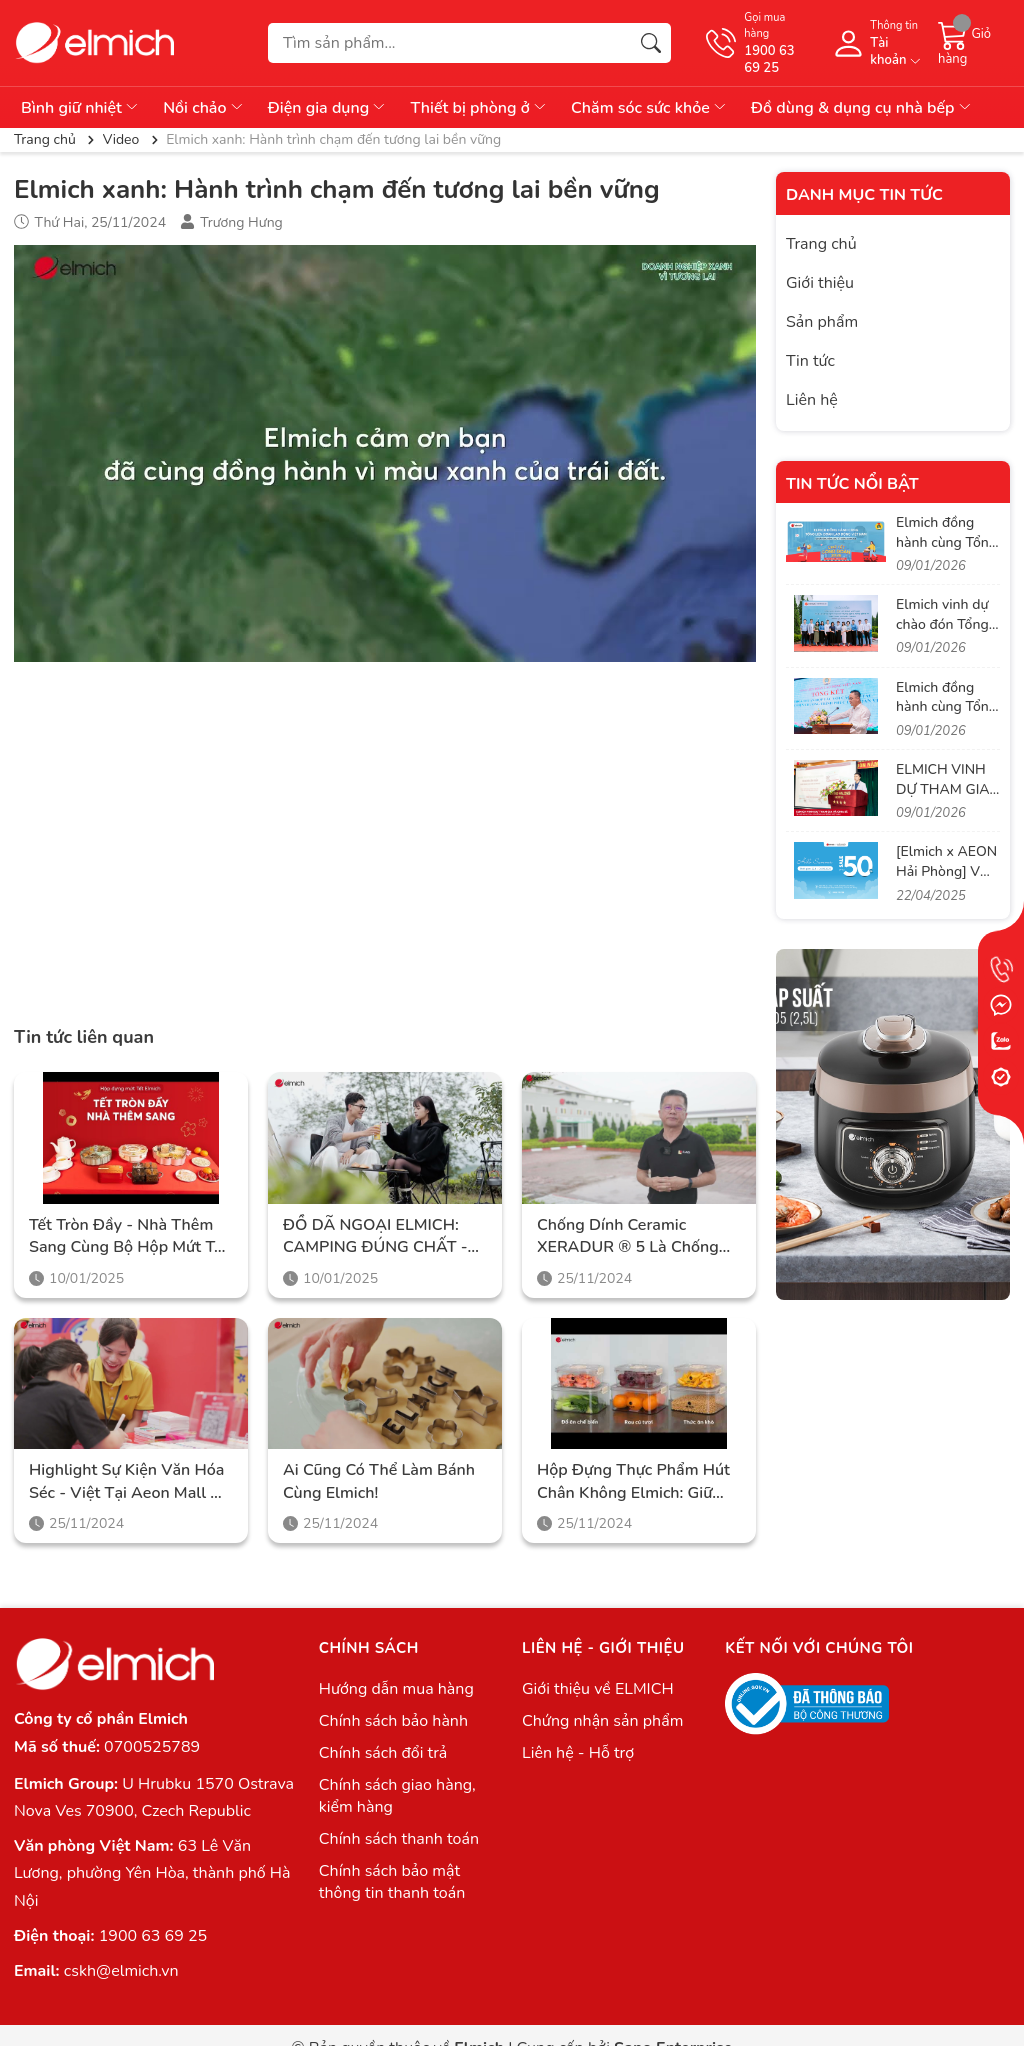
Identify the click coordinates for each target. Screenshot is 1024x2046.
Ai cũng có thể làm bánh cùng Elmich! (379, 1481)
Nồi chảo (204, 108)
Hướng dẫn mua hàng (396, 1689)
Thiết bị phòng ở (479, 108)
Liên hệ (812, 400)
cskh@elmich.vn (121, 1971)
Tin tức (810, 361)
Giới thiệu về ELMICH (598, 1689)
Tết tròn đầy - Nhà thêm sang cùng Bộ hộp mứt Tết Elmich (128, 1236)
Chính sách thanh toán (399, 1839)
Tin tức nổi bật (852, 484)
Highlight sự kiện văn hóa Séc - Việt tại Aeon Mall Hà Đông (130, 1481)
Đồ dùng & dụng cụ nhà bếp (862, 108)
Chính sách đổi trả (383, 1753)
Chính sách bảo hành (393, 1721)
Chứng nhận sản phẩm (602, 1721)
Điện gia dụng (328, 108)
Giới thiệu (820, 283)
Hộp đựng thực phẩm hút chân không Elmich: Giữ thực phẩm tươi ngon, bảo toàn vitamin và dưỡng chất (636, 1481)
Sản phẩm (822, 322)
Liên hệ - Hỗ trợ (578, 1753)
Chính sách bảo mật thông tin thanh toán (392, 1882)
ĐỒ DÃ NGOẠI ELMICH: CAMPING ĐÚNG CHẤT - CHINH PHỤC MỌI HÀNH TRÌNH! (377, 1236)
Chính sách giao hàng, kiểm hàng (397, 1796)
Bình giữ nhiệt (80, 108)
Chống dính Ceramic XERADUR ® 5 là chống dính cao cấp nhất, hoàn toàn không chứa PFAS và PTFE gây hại (635, 1236)
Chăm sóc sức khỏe (649, 108)
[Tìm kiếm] (651, 43)
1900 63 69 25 (153, 1936)
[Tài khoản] (875, 43)
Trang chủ (821, 244)
